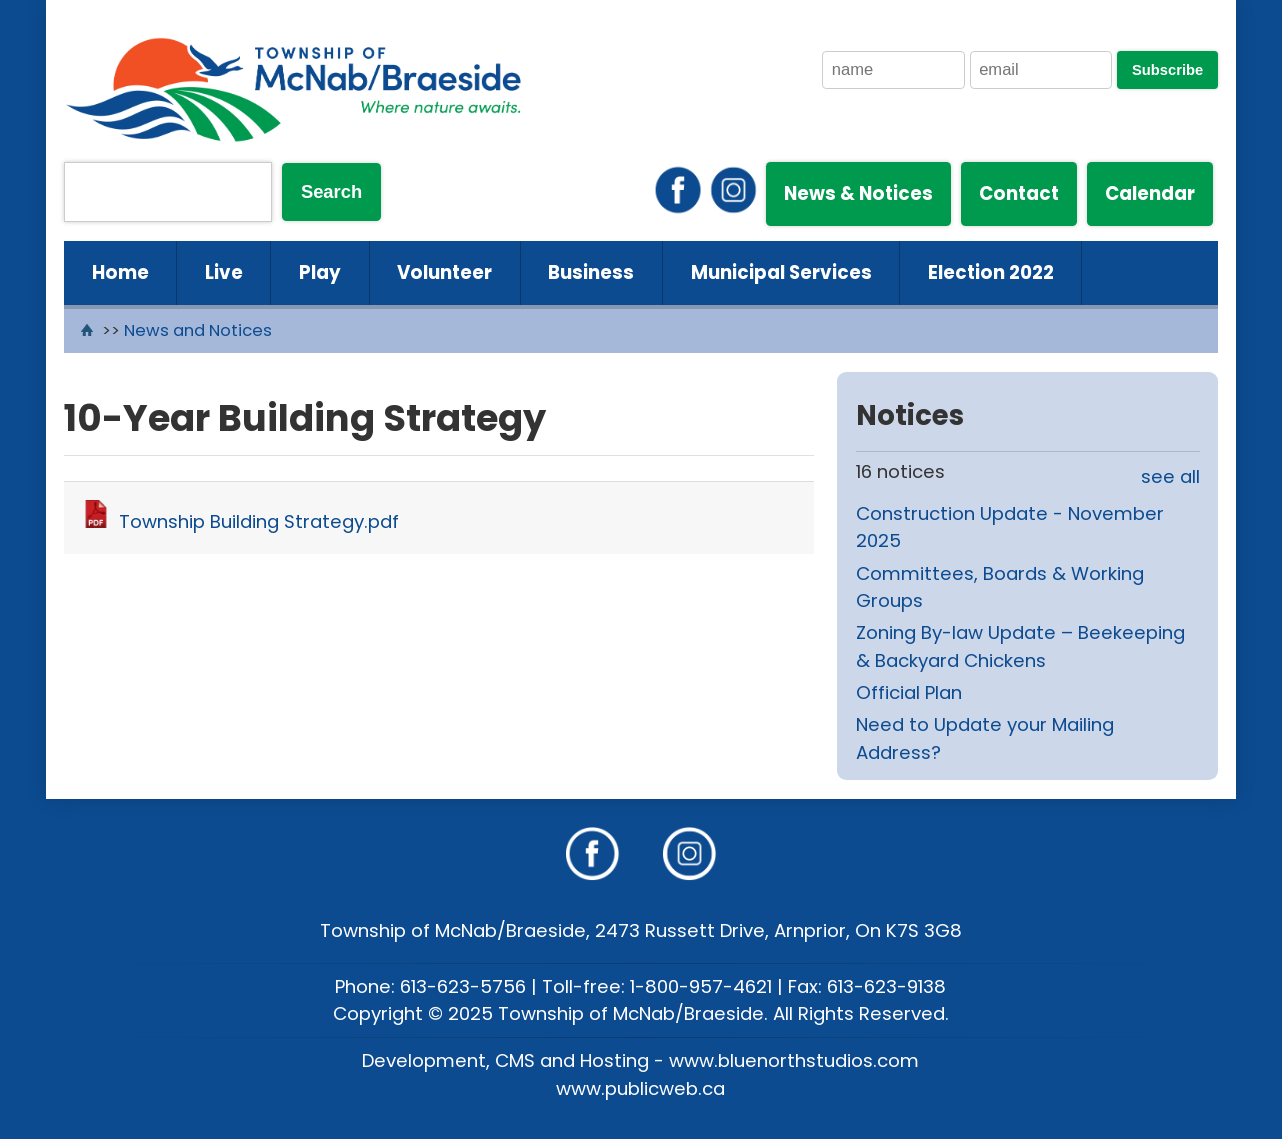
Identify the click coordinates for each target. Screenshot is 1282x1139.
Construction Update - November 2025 (1010, 527)
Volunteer (444, 272)
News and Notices (198, 330)
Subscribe (1167, 70)
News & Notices (858, 193)
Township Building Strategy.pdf (259, 521)
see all (1170, 476)
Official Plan (909, 692)
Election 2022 (991, 272)
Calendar (1150, 193)
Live (224, 272)
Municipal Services (781, 272)
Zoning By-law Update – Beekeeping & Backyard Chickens (1020, 646)
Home (120, 272)
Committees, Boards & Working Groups (1000, 587)
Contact (1019, 193)
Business (591, 272)
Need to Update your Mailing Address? (985, 738)
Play (320, 272)
